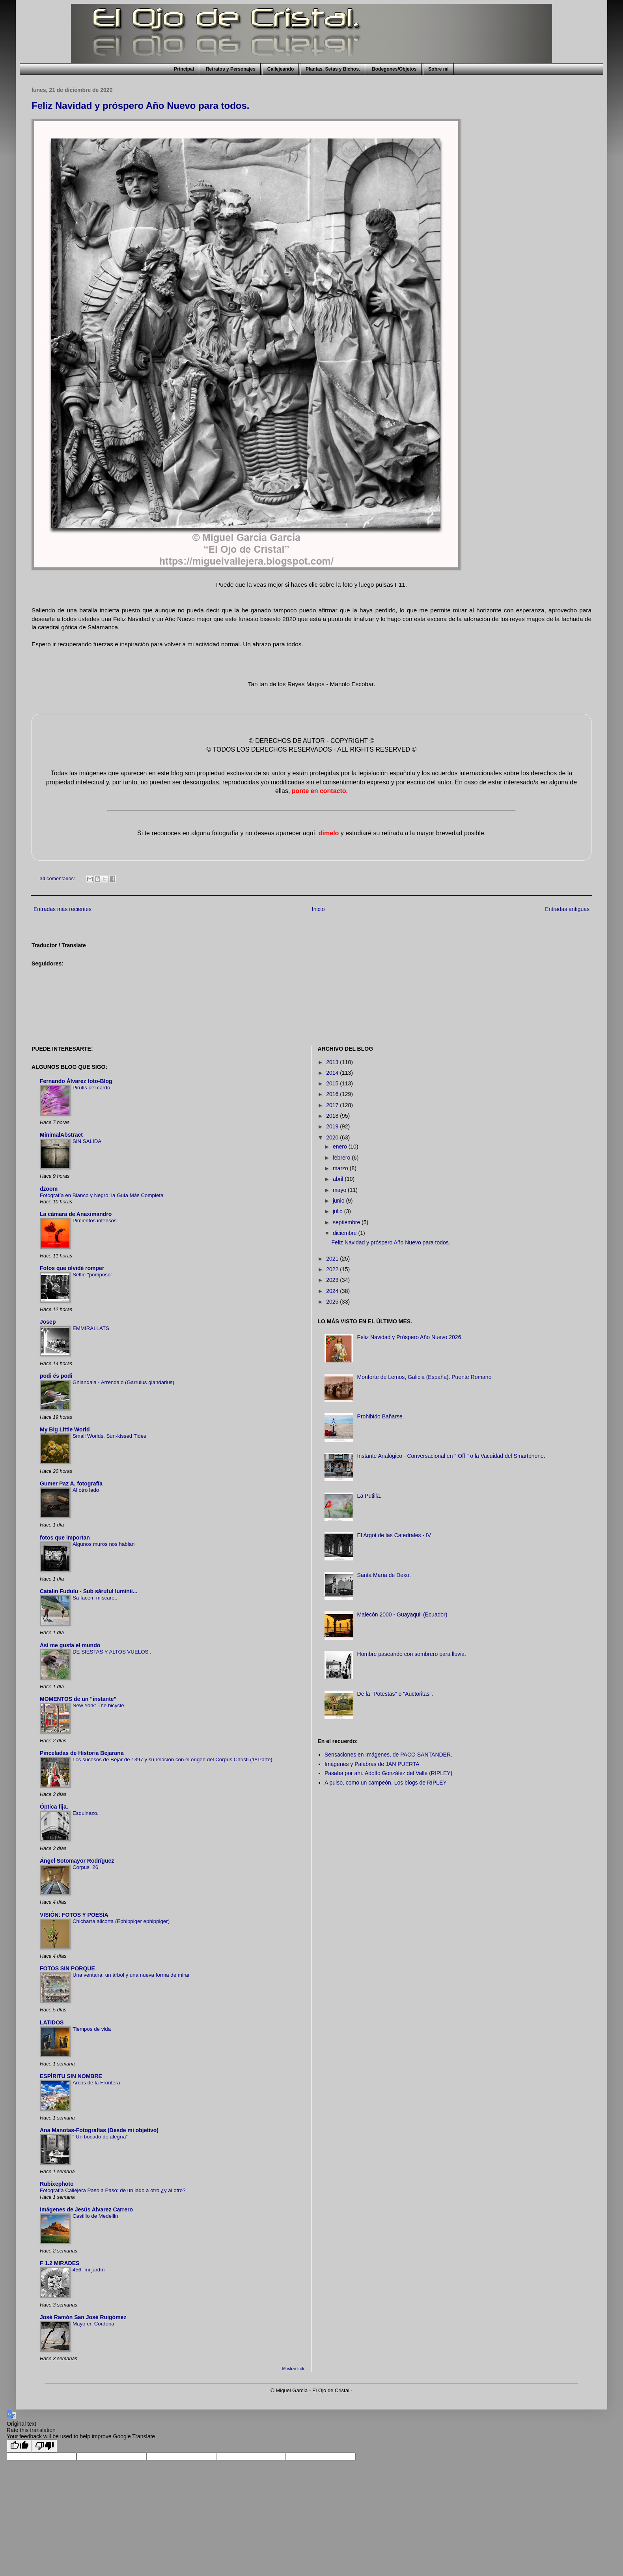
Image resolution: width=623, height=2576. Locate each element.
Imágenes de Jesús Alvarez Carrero (86, 2209)
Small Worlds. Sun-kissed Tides (109, 1436)
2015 (333, 1083)
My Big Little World (65, 1429)
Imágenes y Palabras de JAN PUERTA (372, 1764)
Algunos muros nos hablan (103, 1544)
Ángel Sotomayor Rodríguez (77, 1861)
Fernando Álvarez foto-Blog (76, 1081)
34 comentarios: (58, 878)
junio (339, 1200)
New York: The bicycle (98, 1705)
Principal (184, 69)
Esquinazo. (86, 1813)
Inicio (318, 909)
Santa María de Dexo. (384, 1575)
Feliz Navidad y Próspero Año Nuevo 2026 (409, 1337)
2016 (333, 1094)
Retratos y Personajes (231, 69)
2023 (333, 1280)
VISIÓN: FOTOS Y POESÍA (74, 1915)
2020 (333, 1137)
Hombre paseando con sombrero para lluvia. (411, 1654)
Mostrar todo (294, 2368)
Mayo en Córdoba (93, 2324)
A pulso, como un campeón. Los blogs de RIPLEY (386, 1782)
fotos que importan (65, 1537)
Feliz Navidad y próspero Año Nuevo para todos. (141, 105)
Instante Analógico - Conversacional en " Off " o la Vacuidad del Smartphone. (451, 1456)
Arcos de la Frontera (96, 2083)
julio (338, 1211)
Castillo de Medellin (95, 2216)
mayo (340, 1190)
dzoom (49, 1189)
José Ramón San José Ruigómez (83, 2317)
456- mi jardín (88, 2270)
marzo (341, 1168)
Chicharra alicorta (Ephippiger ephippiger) (121, 1921)
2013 (333, 1062)
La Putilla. (369, 1496)
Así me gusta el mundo (70, 1645)
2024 (333, 1291)
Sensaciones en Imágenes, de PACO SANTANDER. (388, 1754)
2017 (333, 1105)
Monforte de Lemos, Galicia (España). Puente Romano (424, 1377)
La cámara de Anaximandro (76, 1214)
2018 (333, 1116)
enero (341, 1146)
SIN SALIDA (87, 1141)
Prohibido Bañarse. (380, 1416)
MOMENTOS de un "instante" (78, 1699)
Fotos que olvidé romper (72, 1268)
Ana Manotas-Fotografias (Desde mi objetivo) (99, 2130)
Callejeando (280, 69)
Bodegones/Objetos (394, 69)
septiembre (347, 1222)
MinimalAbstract (61, 1135)
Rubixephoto (57, 2184)
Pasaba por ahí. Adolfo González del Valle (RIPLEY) (388, 1773)
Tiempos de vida (92, 2029)
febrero (342, 1157)
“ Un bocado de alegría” (100, 2137)
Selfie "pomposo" (92, 1275)
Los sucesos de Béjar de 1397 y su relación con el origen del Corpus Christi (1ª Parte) (172, 1759)
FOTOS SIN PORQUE (67, 1968)
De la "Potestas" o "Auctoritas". (395, 1694)
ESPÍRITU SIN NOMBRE (71, 2076)
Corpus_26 (85, 1867)
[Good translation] (19, 2446)
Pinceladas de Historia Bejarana (81, 1753)
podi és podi (56, 1376)
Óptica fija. (54, 1806)
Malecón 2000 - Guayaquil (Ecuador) (402, 1614)
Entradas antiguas (567, 909)
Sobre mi (438, 69)
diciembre (345, 1233)
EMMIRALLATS (91, 1328)
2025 (333, 1301)
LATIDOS (51, 2022)
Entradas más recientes (62, 909)
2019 (333, 1126)
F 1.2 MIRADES (59, 2263)
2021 (333, 1258)
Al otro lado (86, 1490)
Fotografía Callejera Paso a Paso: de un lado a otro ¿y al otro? (113, 2190)
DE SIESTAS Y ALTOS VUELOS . (112, 1652)
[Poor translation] (44, 2446)
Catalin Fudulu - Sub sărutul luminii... (88, 1591)
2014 (333, 1073)
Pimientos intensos (95, 1220)
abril (339, 1179)
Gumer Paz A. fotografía (71, 1483)
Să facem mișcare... (96, 1598)
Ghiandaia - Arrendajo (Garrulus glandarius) (123, 1382)
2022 (333, 1269)
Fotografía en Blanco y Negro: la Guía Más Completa (101, 1195)
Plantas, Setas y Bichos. (333, 69)
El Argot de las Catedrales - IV (394, 1535)
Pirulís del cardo (91, 1088)
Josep (48, 1322)
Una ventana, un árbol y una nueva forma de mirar (131, 1975)
